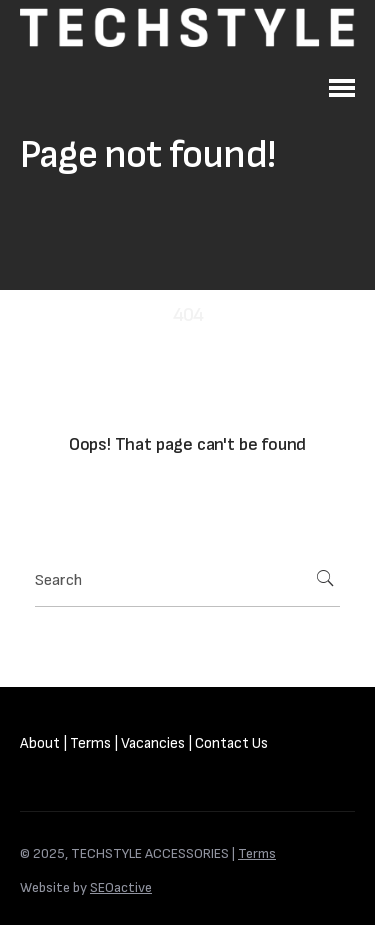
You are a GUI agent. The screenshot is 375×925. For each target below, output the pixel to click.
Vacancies (153, 743)
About (40, 743)
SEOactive (121, 887)
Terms (90, 743)
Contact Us (231, 743)
